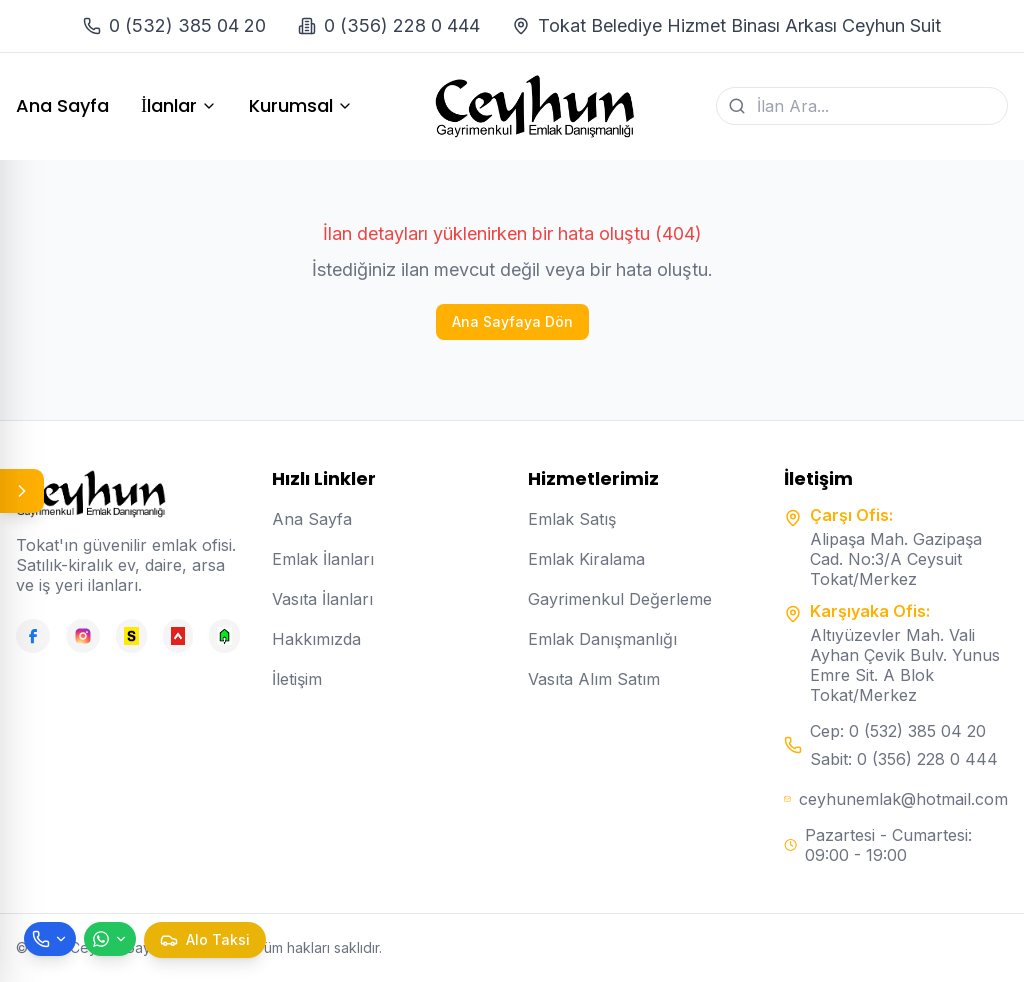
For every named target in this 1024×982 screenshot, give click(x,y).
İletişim (297, 679)
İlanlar (179, 106)
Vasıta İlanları (322, 599)
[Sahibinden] (131, 636)
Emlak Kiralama (586, 559)
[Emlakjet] (224, 636)
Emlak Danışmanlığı (602, 639)
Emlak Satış (572, 519)
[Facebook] (33, 636)
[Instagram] (83, 636)
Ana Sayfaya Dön (512, 321)
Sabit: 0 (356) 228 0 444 (904, 759)
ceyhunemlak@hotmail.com (903, 799)
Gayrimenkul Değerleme (620, 599)
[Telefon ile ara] (50, 939)
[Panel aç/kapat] (22, 491)
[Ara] (737, 106)
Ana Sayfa (62, 106)
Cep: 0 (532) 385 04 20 (898, 731)
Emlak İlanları (323, 559)
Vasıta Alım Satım (594, 679)
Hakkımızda (316, 639)
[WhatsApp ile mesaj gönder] (110, 939)
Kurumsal (301, 106)
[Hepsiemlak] (178, 636)
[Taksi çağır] (205, 940)
